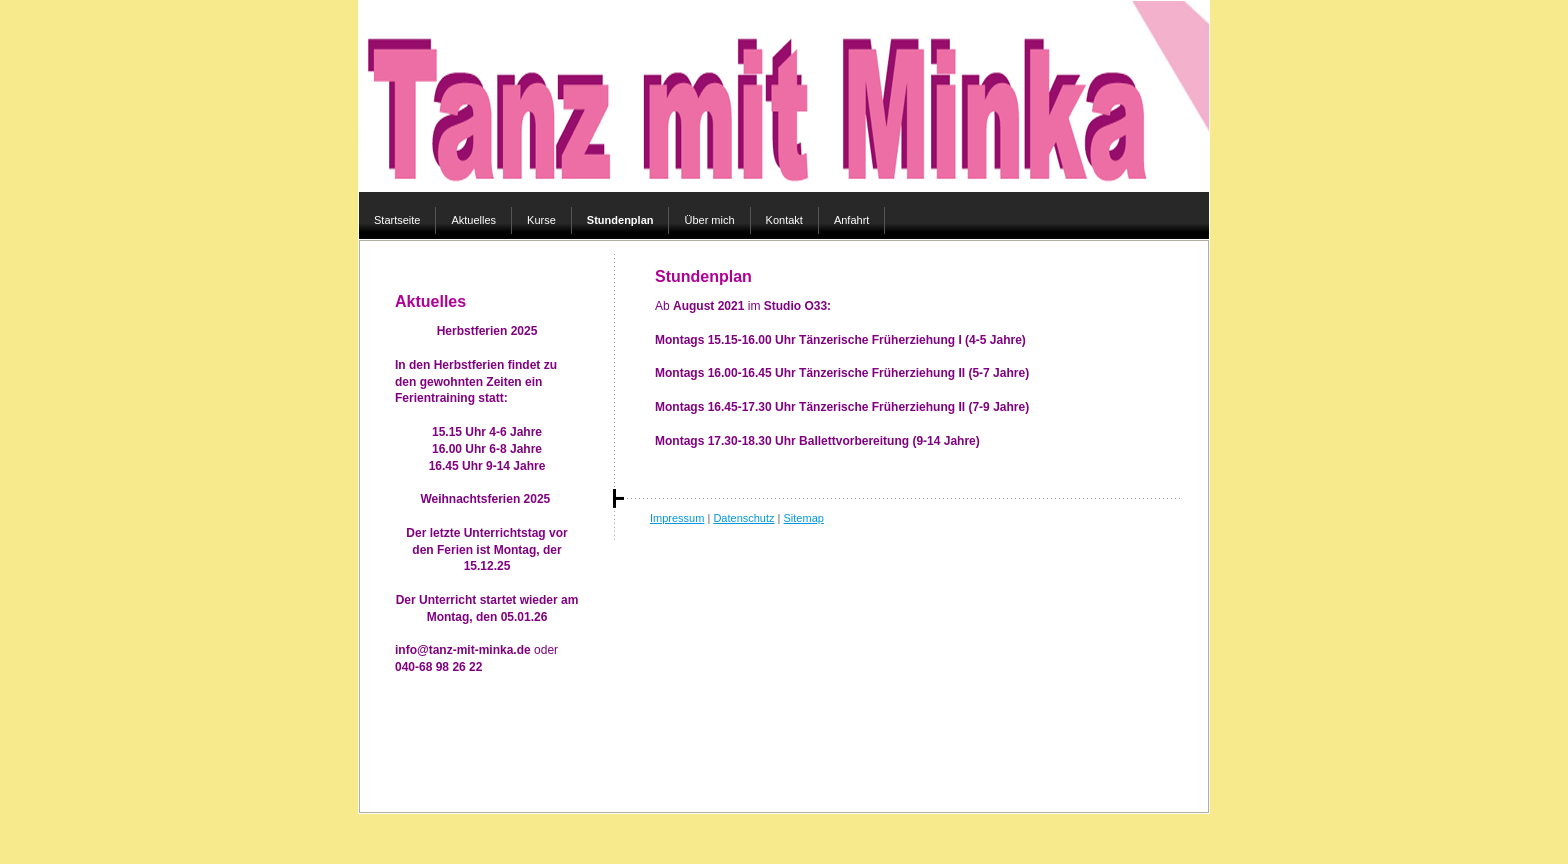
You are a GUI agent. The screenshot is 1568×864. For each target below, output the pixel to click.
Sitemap (804, 518)
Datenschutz (743, 518)
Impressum (677, 518)
